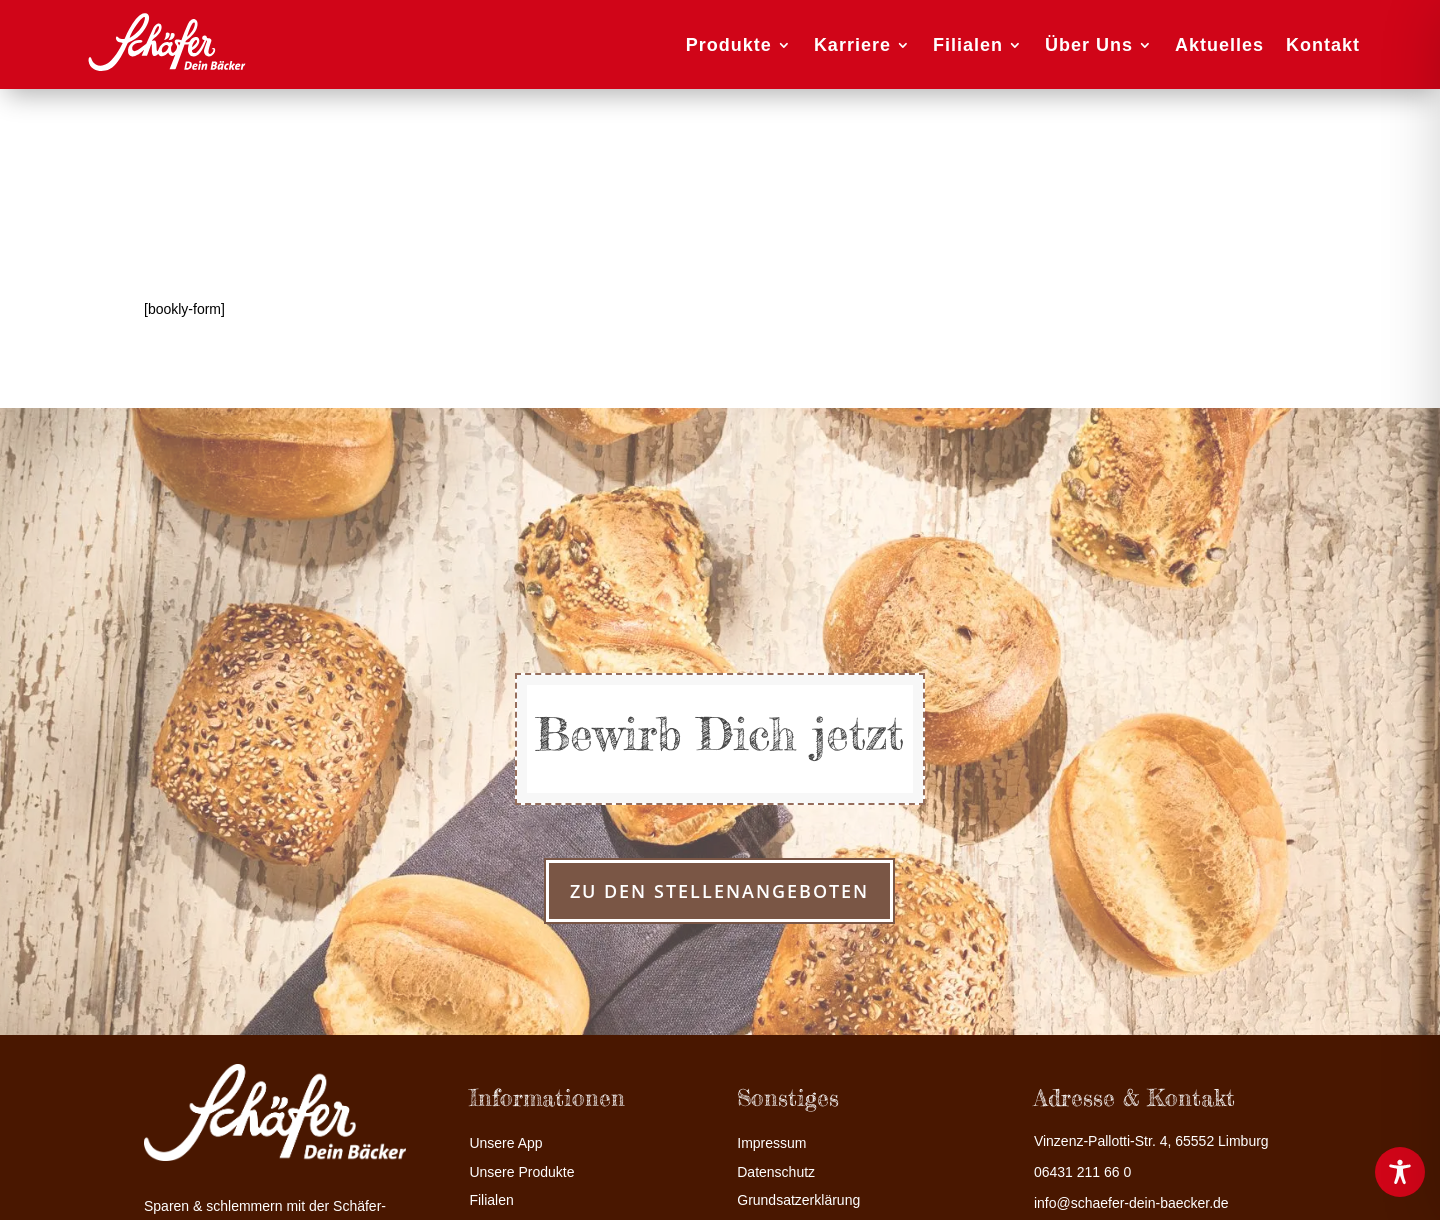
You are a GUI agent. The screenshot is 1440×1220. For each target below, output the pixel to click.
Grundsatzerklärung (798, 1200)
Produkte (729, 45)
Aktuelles (1219, 45)
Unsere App (505, 1143)
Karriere (852, 45)
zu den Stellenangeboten (719, 891)
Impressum (771, 1143)
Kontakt (1323, 45)
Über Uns (1089, 45)
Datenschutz (776, 1172)
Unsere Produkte (521, 1172)
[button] (44, 1176)
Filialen (968, 45)
